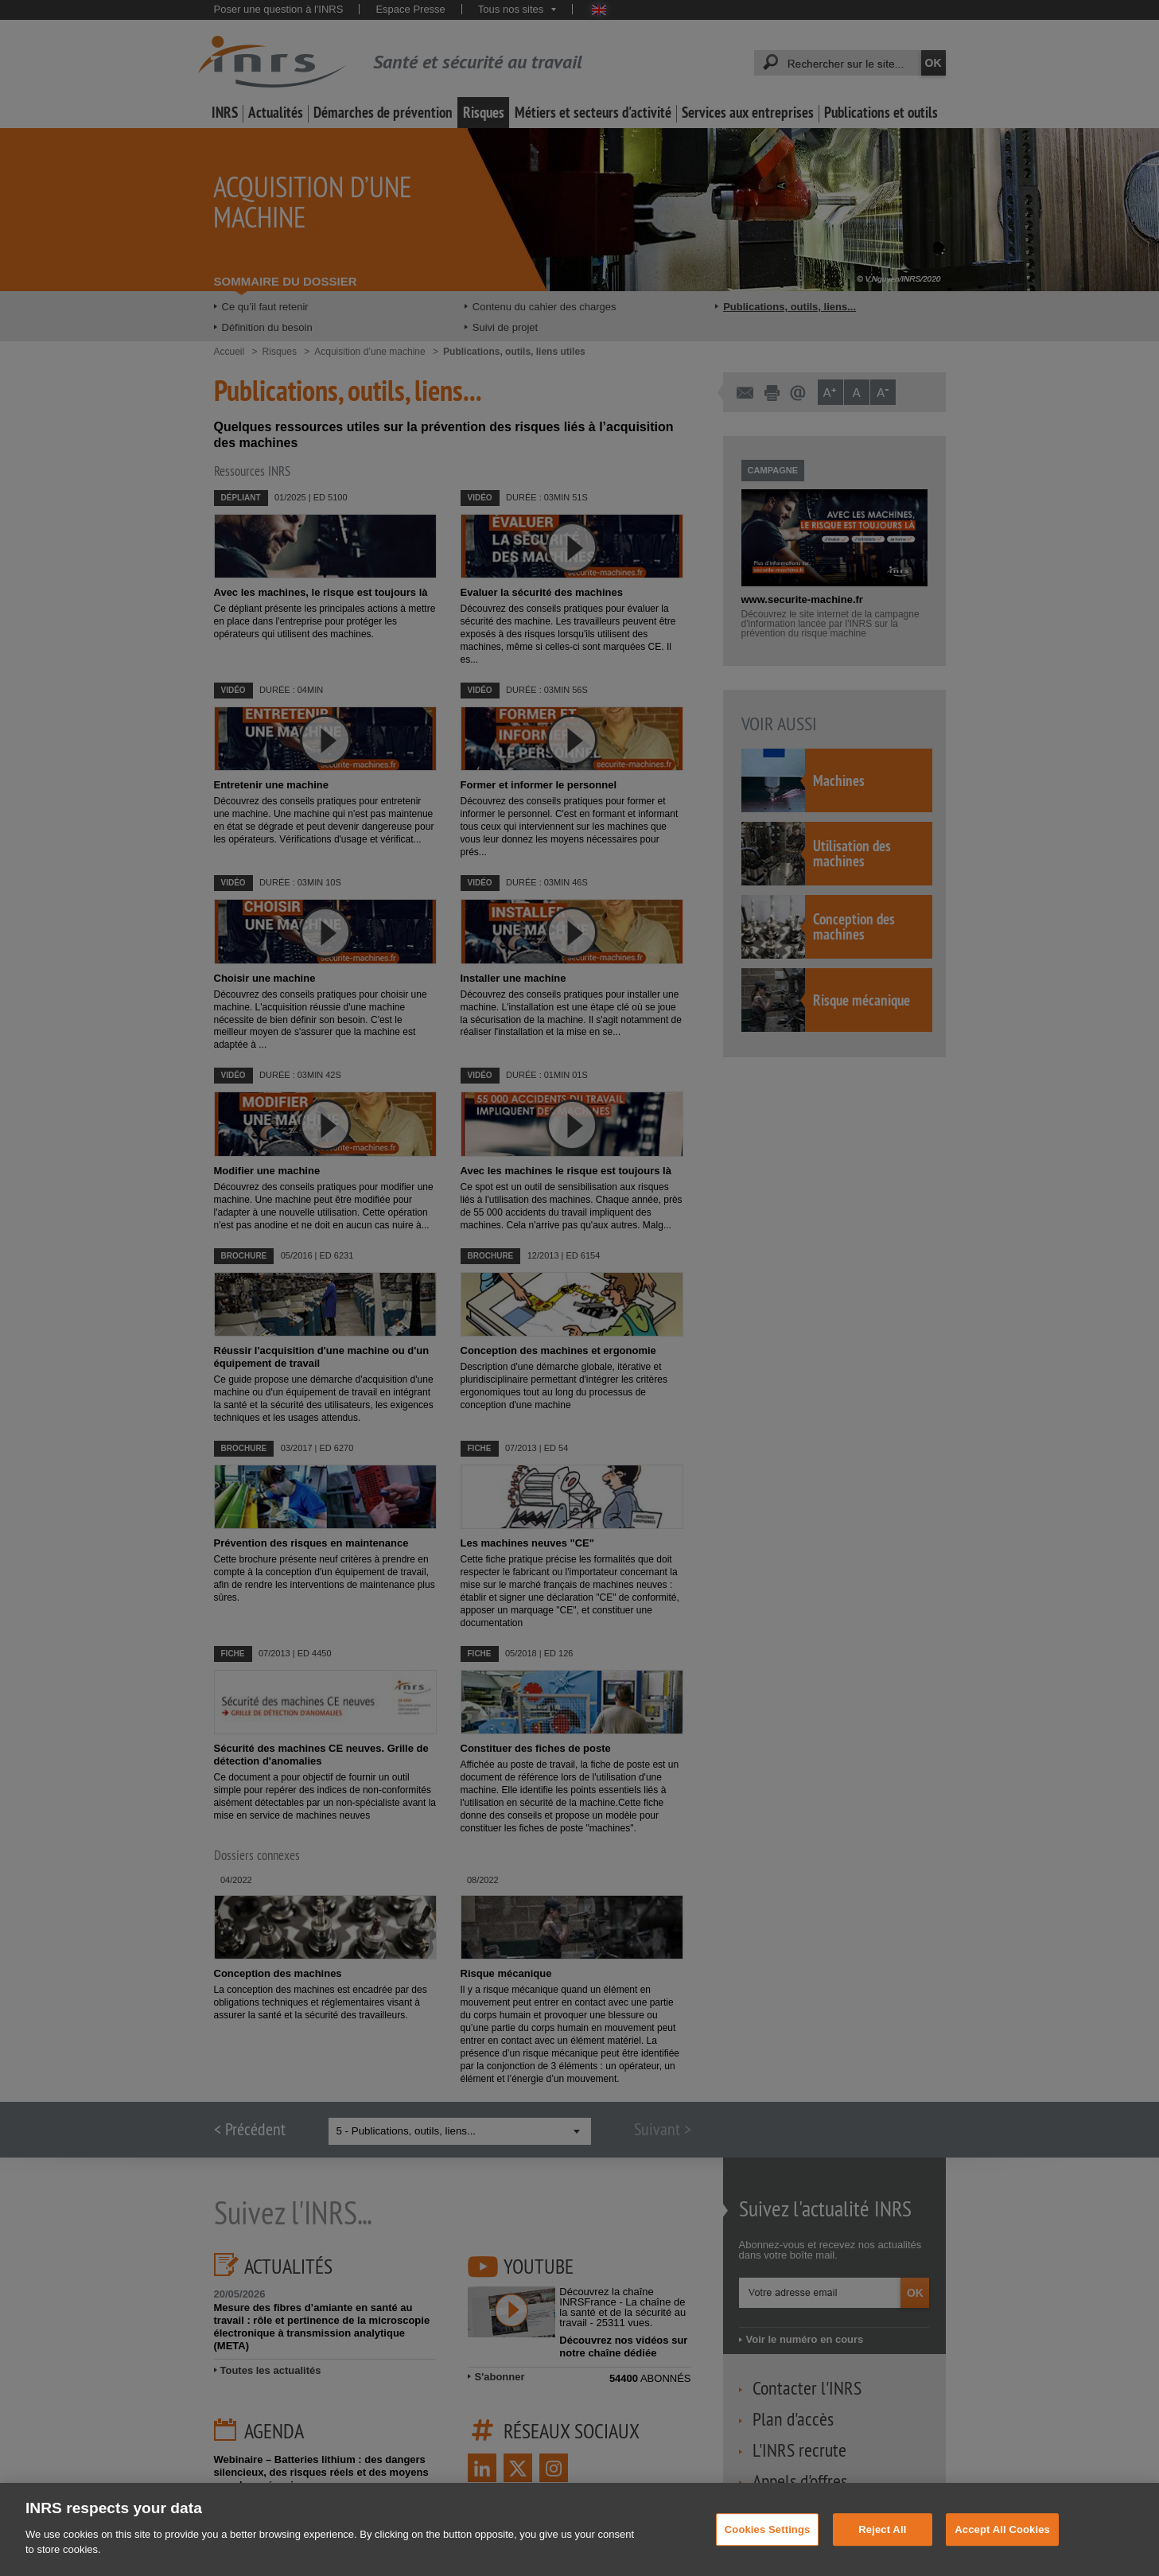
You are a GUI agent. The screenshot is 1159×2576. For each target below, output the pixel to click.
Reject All (882, 2557)
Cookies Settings (768, 2557)
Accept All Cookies (1002, 2557)
